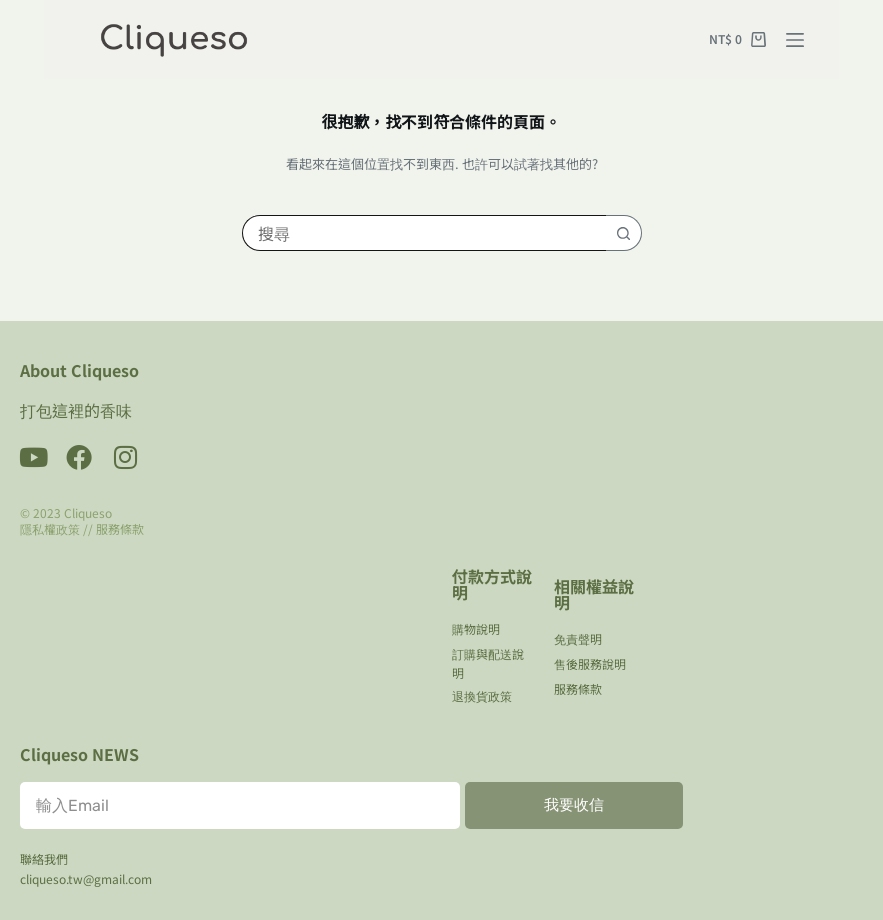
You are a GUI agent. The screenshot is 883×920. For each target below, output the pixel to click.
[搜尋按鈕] (624, 233)
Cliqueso (88, 512)
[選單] (795, 40)
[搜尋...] (424, 233)
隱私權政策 (50, 528)
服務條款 (120, 528)
